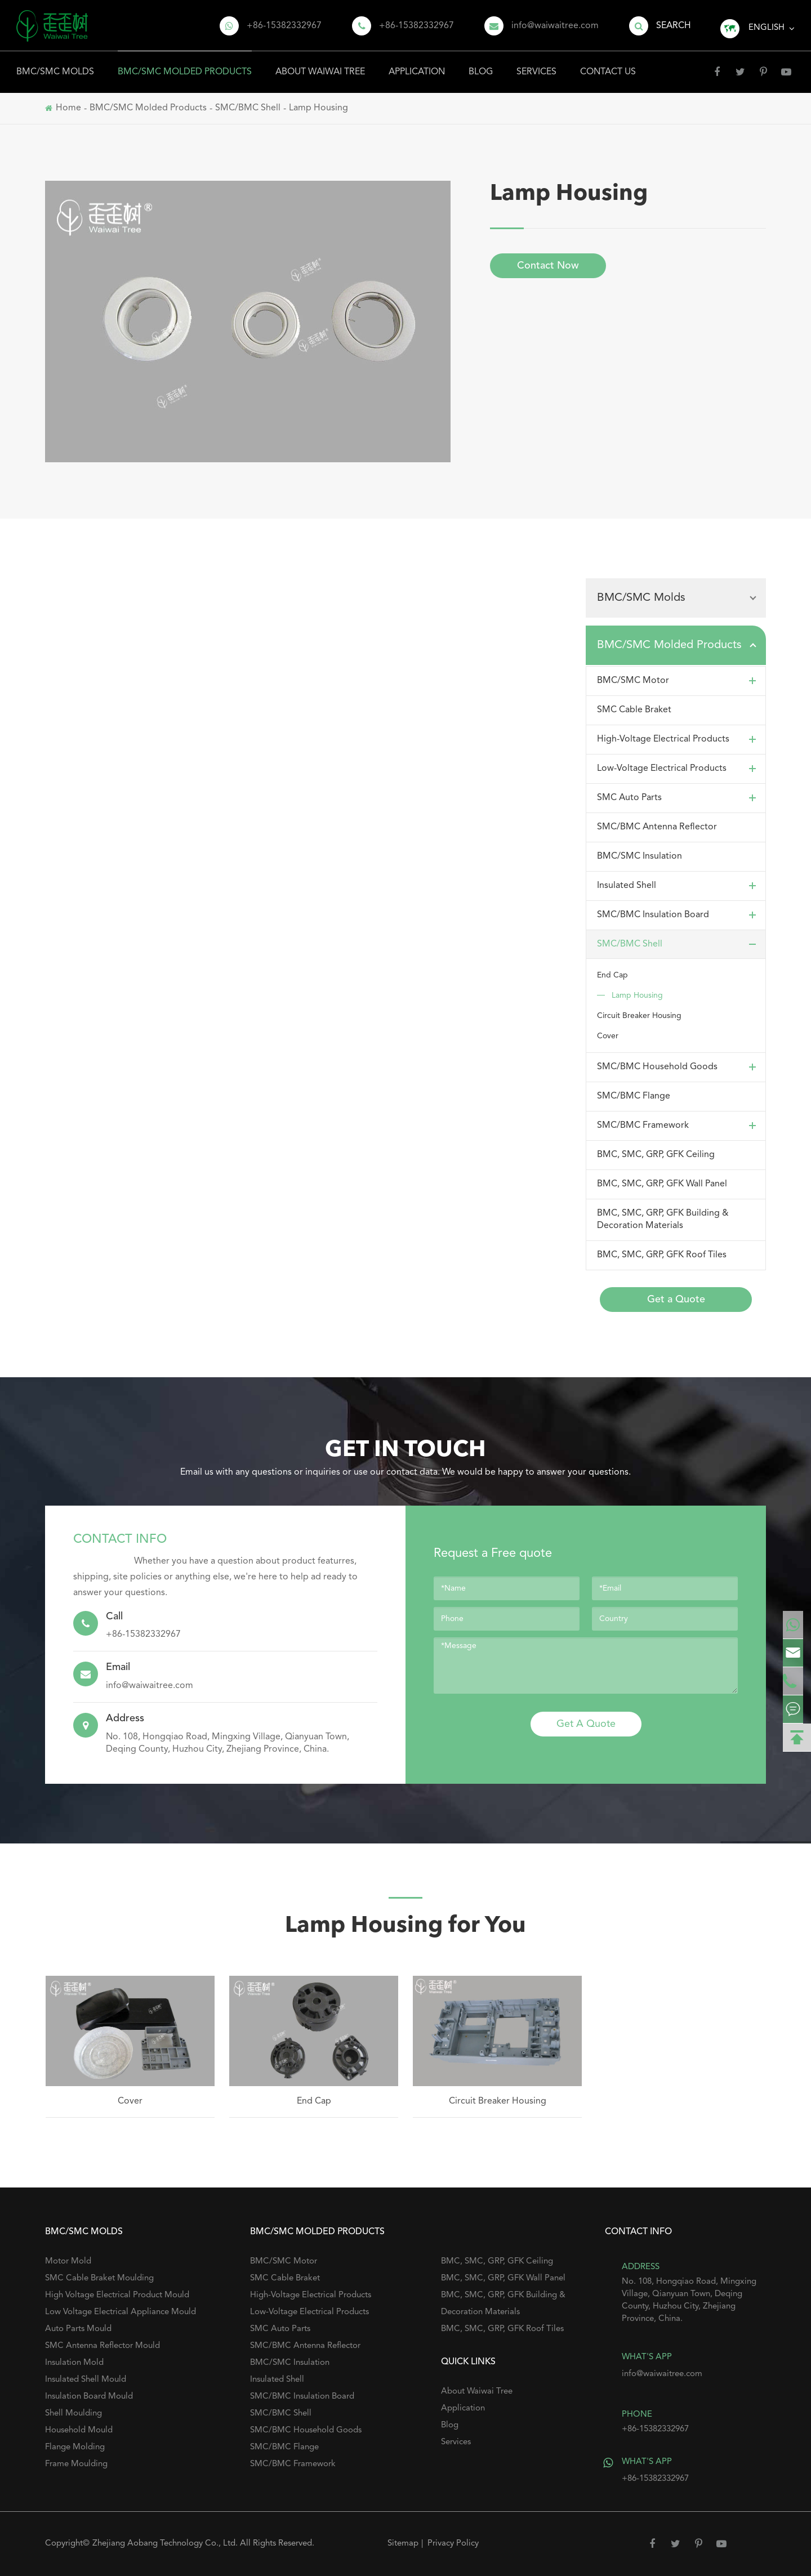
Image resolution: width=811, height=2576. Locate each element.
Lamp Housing (318, 108)
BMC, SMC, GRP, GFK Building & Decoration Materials (663, 1219)
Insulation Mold (74, 2363)
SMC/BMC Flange (633, 1096)
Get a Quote (676, 1299)
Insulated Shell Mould (85, 2380)
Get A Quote (586, 1724)
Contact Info (120, 1539)
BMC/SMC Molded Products (185, 64)
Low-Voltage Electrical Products (679, 768)
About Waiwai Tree (320, 64)
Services (536, 64)
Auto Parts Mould (78, 2329)
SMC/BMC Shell (247, 108)
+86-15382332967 (284, 25)
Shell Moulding (73, 2413)
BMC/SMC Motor (679, 680)
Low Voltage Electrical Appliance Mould (120, 2312)
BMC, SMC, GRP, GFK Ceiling (656, 1154)
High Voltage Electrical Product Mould (117, 2295)
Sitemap (402, 2543)
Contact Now (548, 266)
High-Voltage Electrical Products (679, 739)
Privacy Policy (453, 2543)
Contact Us (608, 64)
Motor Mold (68, 2261)
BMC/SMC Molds (55, 64)
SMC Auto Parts (679, 797)
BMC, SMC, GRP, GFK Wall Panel (662, 1184)
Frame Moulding (76, 2464)
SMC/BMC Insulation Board (679, 915)
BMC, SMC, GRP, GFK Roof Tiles (662, 1255)
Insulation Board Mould (89, 2396)
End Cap (612, 975)
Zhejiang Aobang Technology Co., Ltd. (166, 2543)
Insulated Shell (679, 885)
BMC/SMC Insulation (639, 856)
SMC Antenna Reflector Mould (102, 2346)
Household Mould (79, 2430)
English (766, 28)
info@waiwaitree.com (555, 25)
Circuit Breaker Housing (639, 1016)
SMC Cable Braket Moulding (99, 2278)
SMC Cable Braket (634, 710)
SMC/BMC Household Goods (679, 1067)
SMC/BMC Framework (679, 1125)
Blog (481, 64)
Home (68, 108)
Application (417, 64)
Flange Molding (75, 2447)
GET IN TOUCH (405, 1450)
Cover (607, 1036)
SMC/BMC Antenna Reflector (657, 827)
